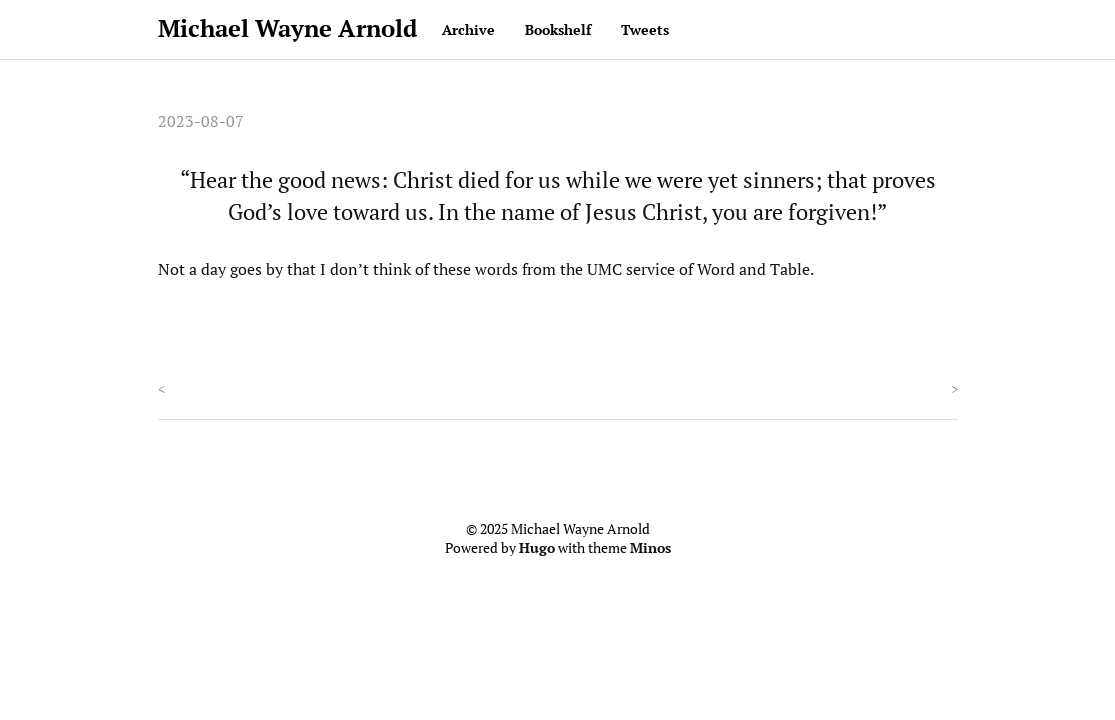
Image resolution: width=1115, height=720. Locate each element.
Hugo (537, 548)
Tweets (645, 29)
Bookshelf (558, 29)
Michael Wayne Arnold (287, 28)
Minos (650, 548)
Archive (468, 29)
